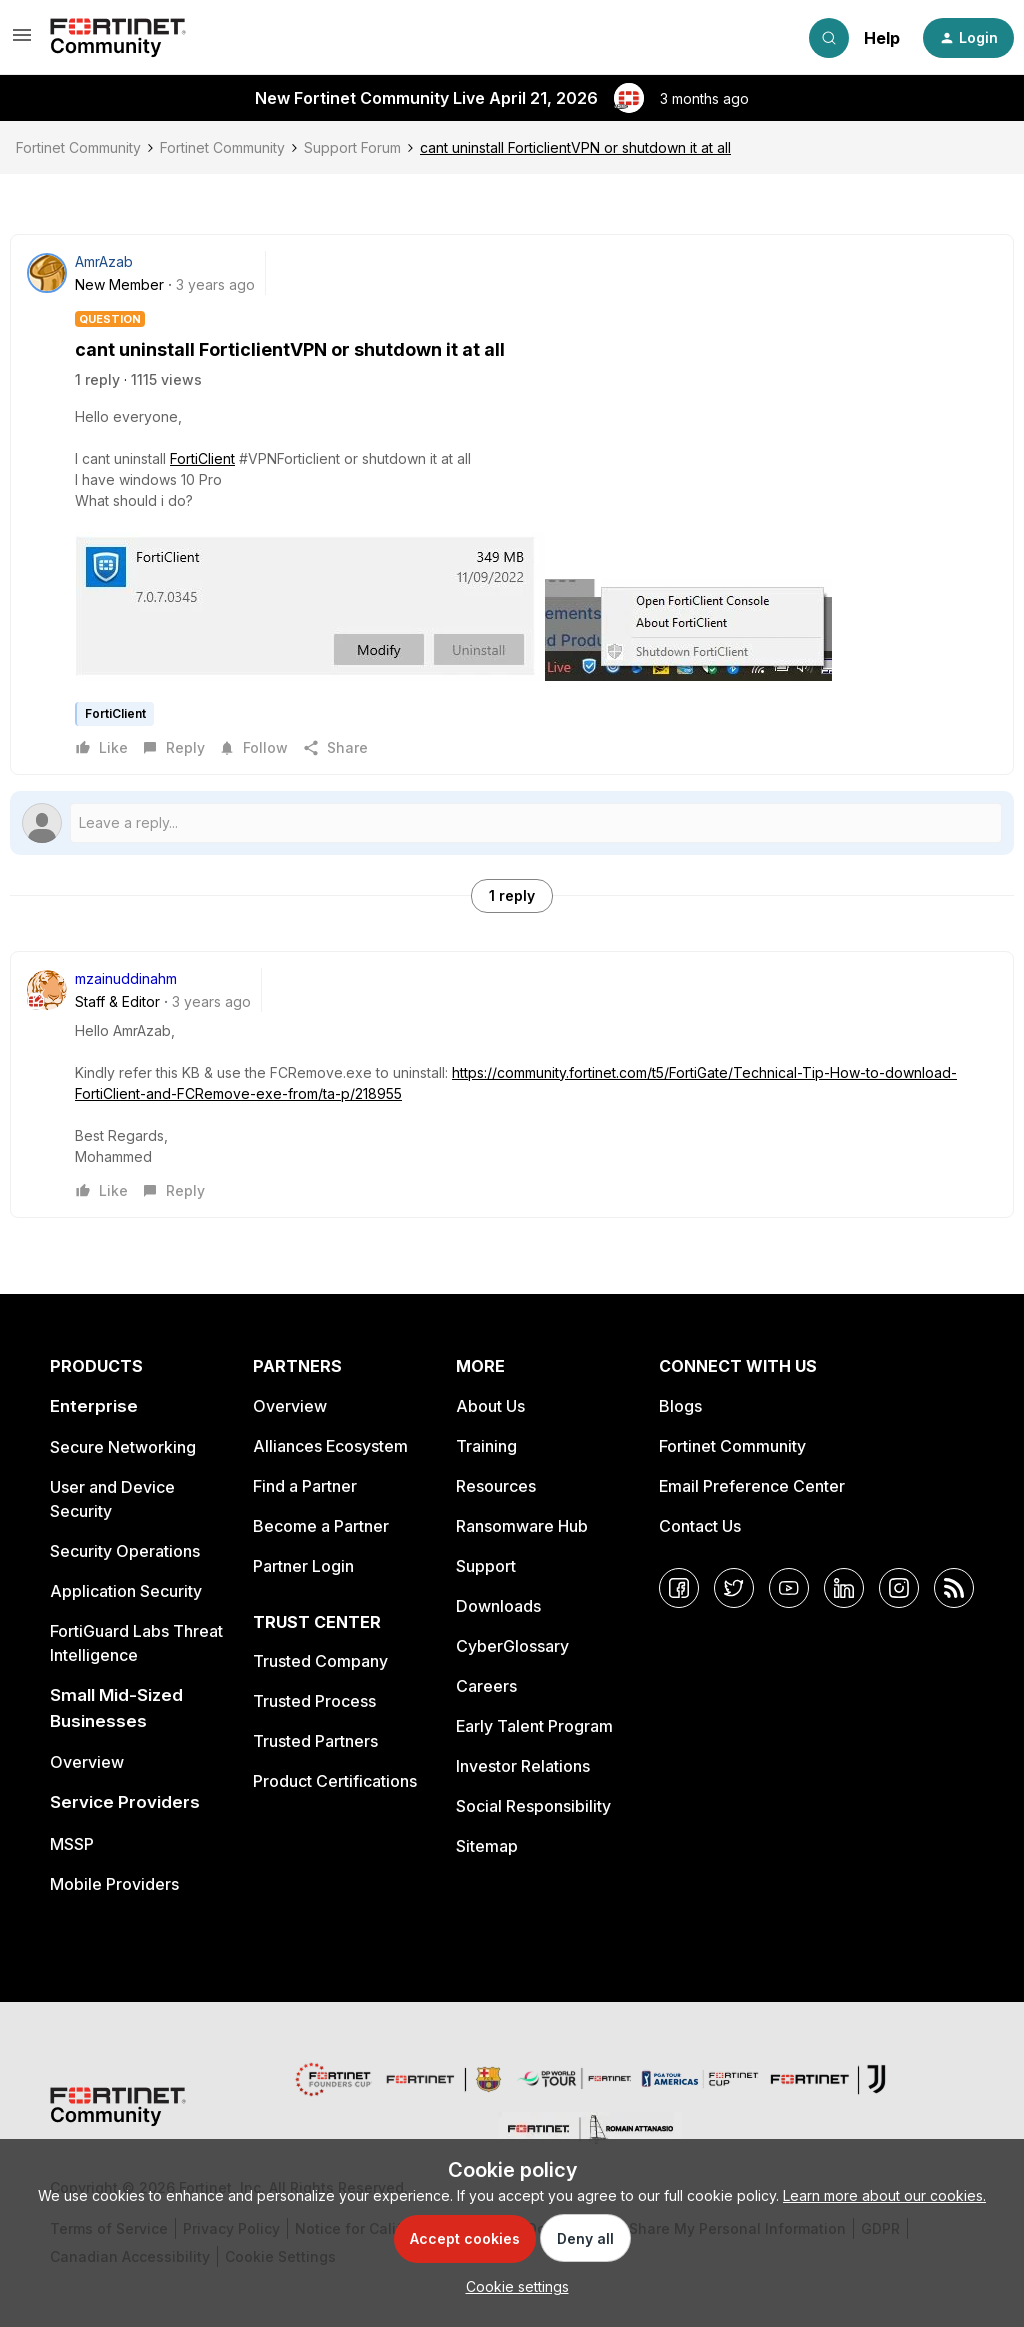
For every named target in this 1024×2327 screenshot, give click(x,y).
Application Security (126, 1591)
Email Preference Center (752, 1486)
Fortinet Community (78, 147)
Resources (496, 1486)
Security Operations (125, 1551)
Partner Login (303, 1566)
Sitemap (487, 1846)
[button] (22, 41)
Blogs (680, 1406)
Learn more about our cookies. (884, 2195)
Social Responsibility (533, 1806)
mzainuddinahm (126, 978)
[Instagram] (899, 1588)
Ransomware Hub (522, 1526)
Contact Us (700, 1526)
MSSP (72, 1844)
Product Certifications (335, 1781)
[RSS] (954, 1588)
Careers (486, 1686)
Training (486, 1446)
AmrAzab (104, 261)
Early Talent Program (534, 1726)
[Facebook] (679, 1588)
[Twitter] (734, 1588)
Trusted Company (320, 1661)
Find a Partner (305, 1486)
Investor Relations (523, 1766)
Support (486, 1566)
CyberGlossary (512, 1646)
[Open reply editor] (512, 823)
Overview (87, 1762)
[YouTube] (789, 1588)
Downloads (498, 1606)
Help (882, 38)
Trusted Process (314, 1701)
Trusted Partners (315, 1741)
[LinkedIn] (844, 1588)
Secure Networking (123, 1447)
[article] (512, 1084)
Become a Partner (321, 1526)
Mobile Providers (114, 1884)
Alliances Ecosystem (330, 1446)
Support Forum (352, 147)
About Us (490, 1406)
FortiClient (202, 458)
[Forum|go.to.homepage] (118, 38)
